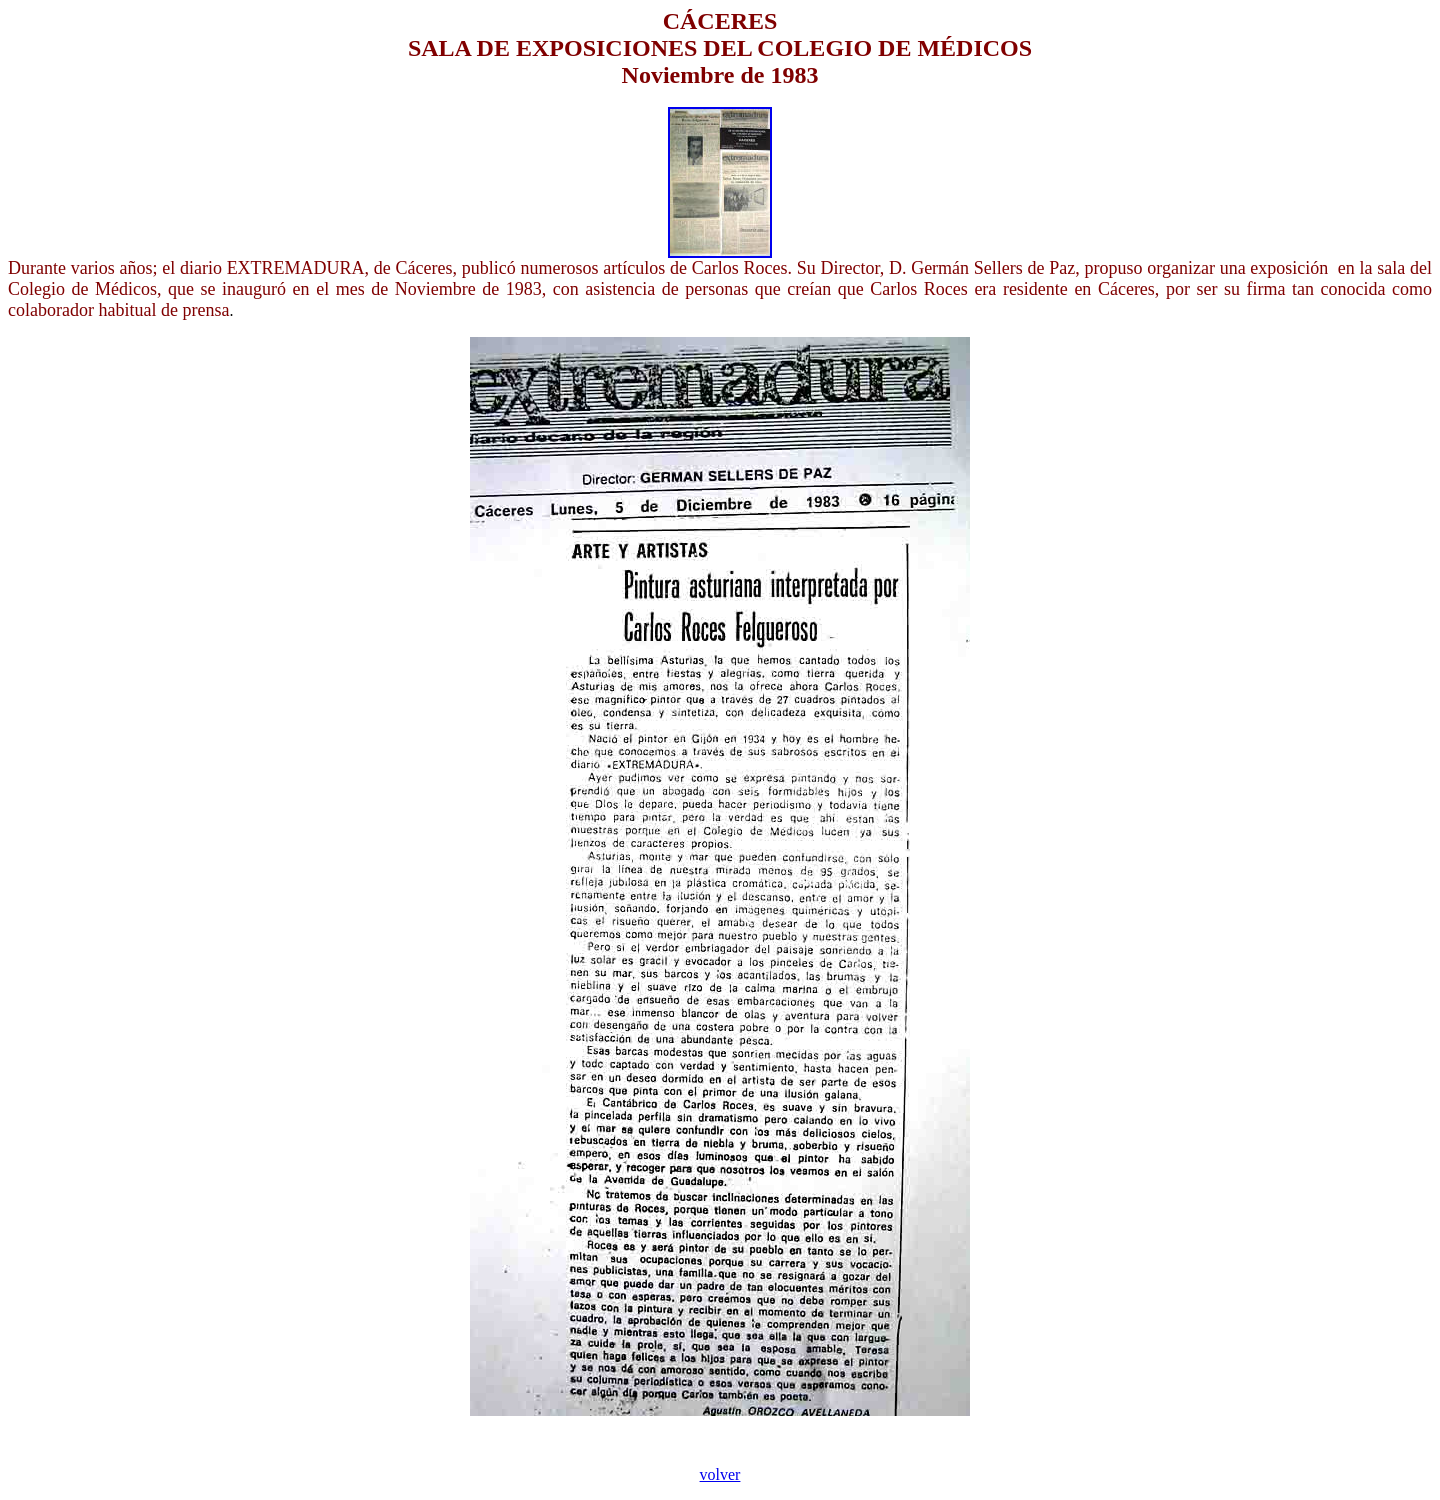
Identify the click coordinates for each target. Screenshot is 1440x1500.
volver (720, 1474)
